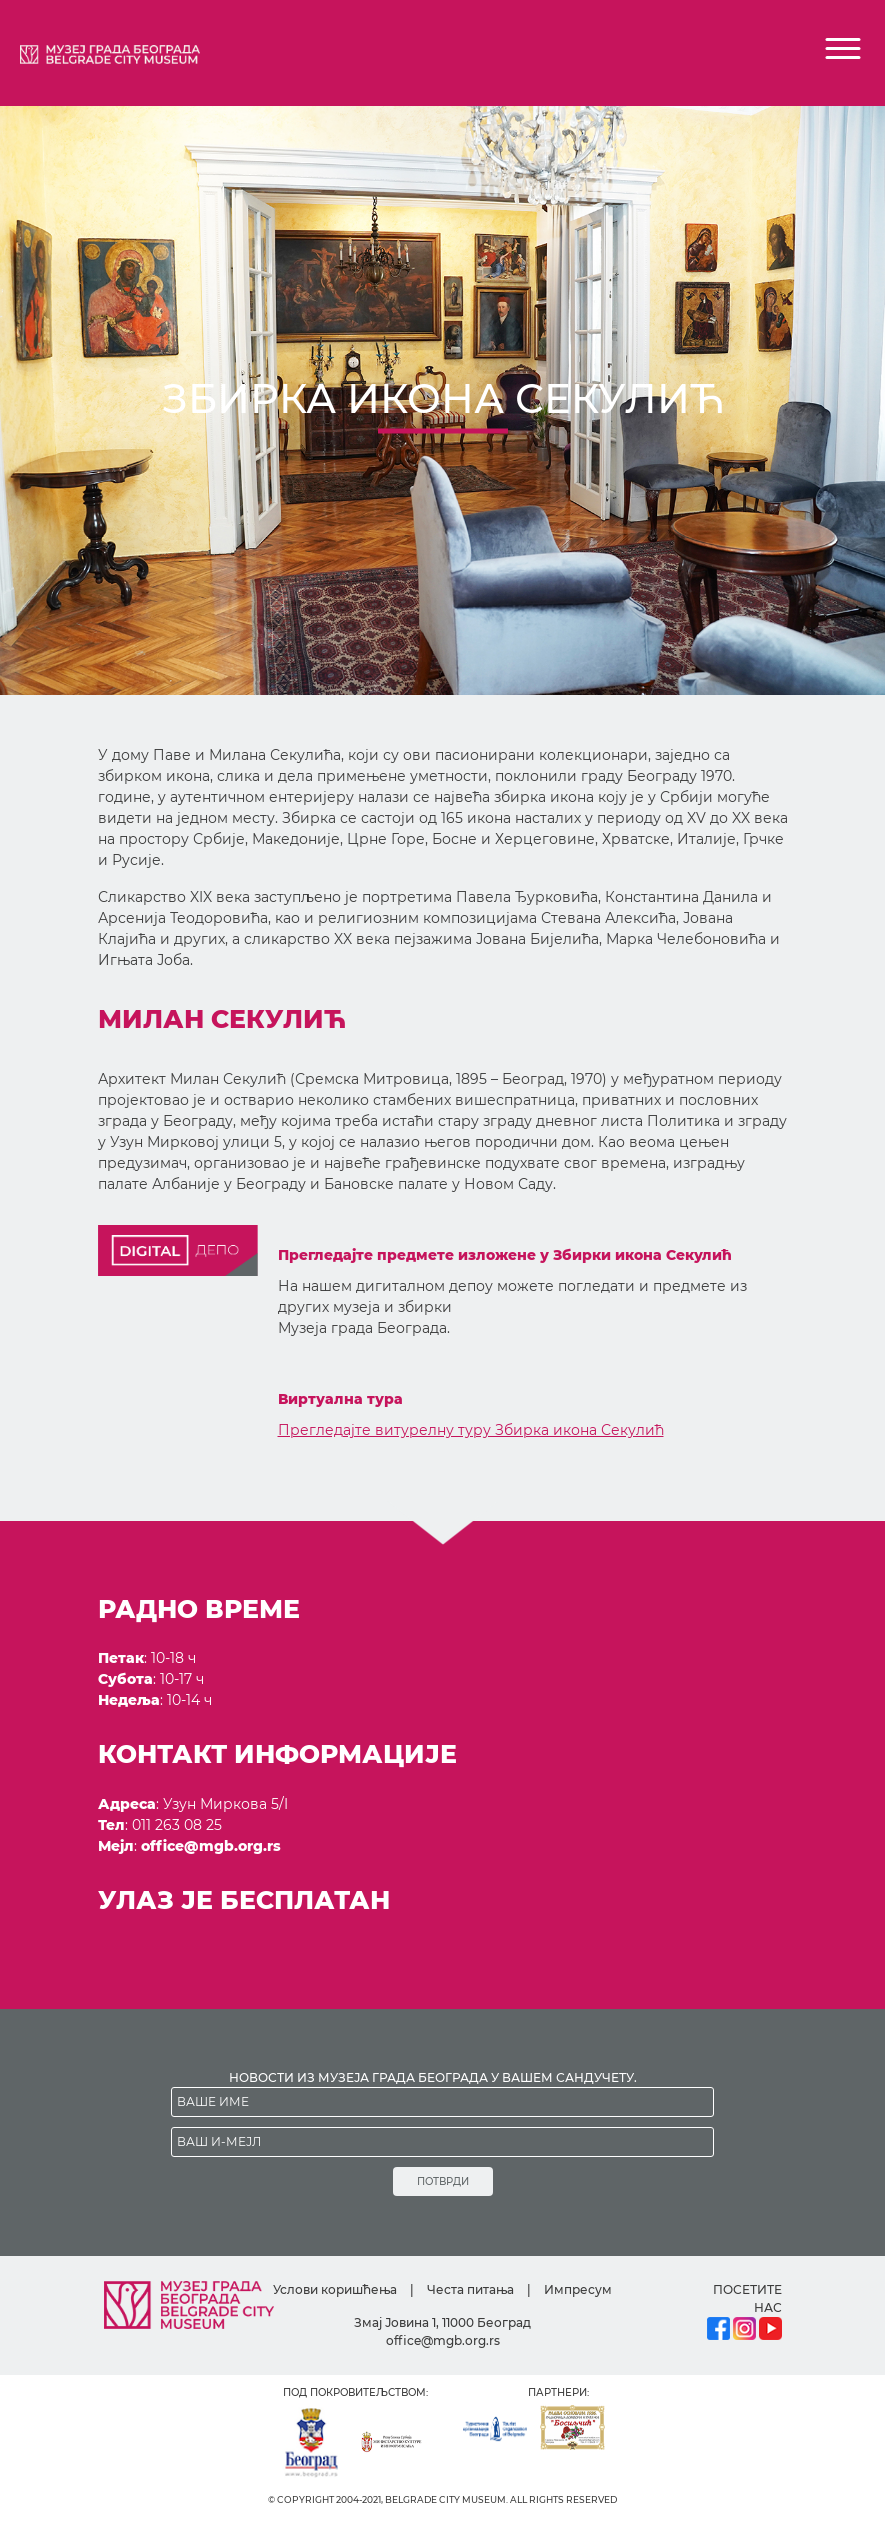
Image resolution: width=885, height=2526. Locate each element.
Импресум (578, 2289)
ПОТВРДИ (443, 2181)
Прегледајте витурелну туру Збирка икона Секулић (471, 1430)
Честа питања (470, 2289)
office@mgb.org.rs (211, 1846)
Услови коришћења (335, 2289)
